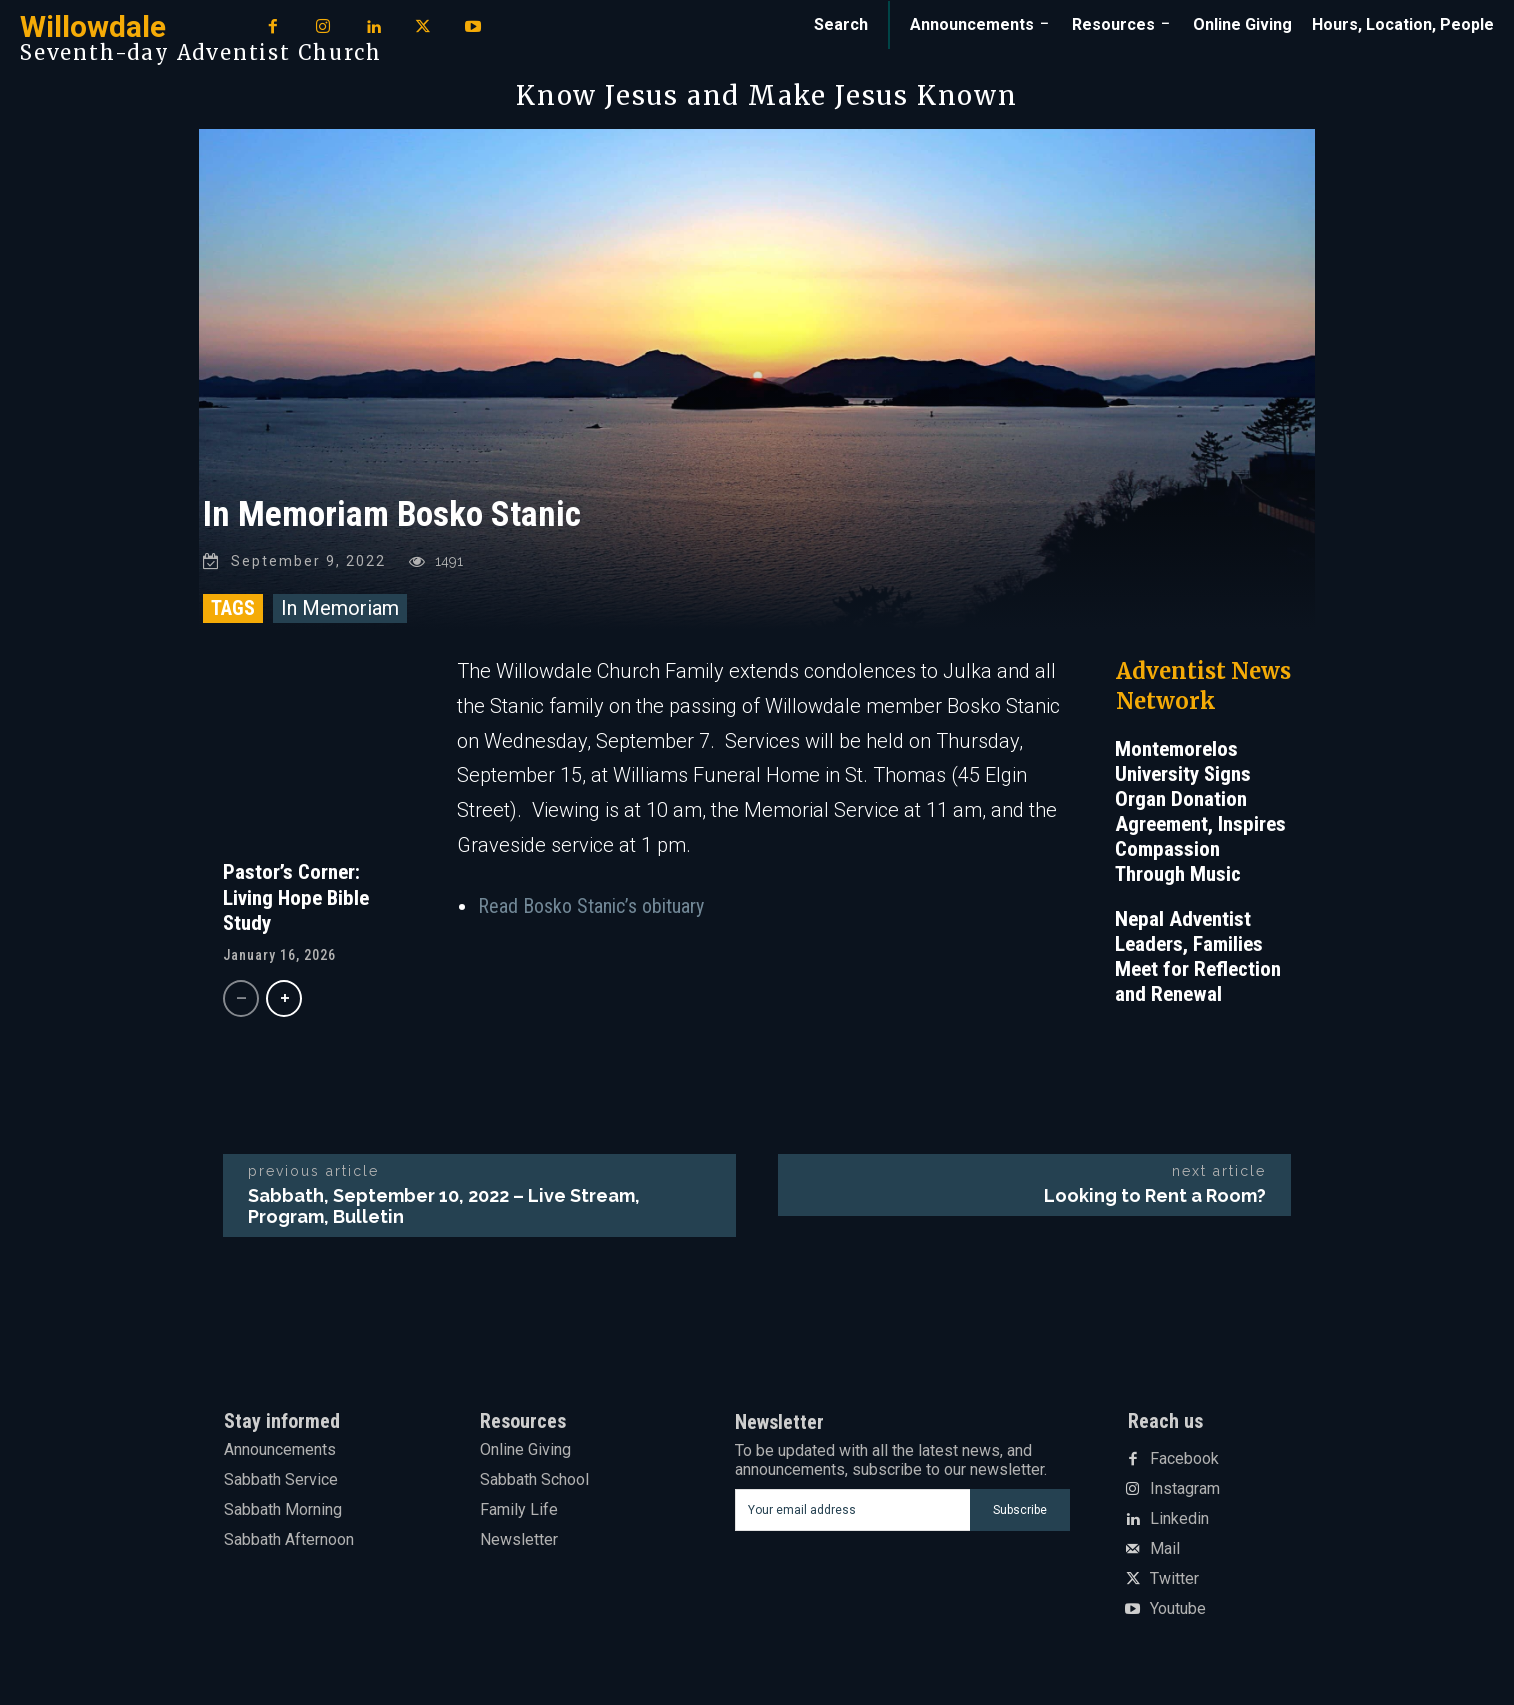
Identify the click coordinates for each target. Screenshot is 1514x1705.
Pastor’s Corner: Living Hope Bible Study (296, 897)
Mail (1165, 1550)
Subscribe (1020, 1510)
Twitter (1174, 1580)
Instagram (1185, 1490)
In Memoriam (340, 608)
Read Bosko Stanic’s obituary (591, 906)
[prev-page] (241, 998)
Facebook (1184, 1460)
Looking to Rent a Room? (1155, 1195)
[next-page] (284, 998)
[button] (841, 25)
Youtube (1178, 1610)
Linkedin (1179, 1520)
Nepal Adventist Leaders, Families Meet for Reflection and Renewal (1198, 956)
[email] (852, 1510)
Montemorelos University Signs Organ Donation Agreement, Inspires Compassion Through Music (1200, 811)
